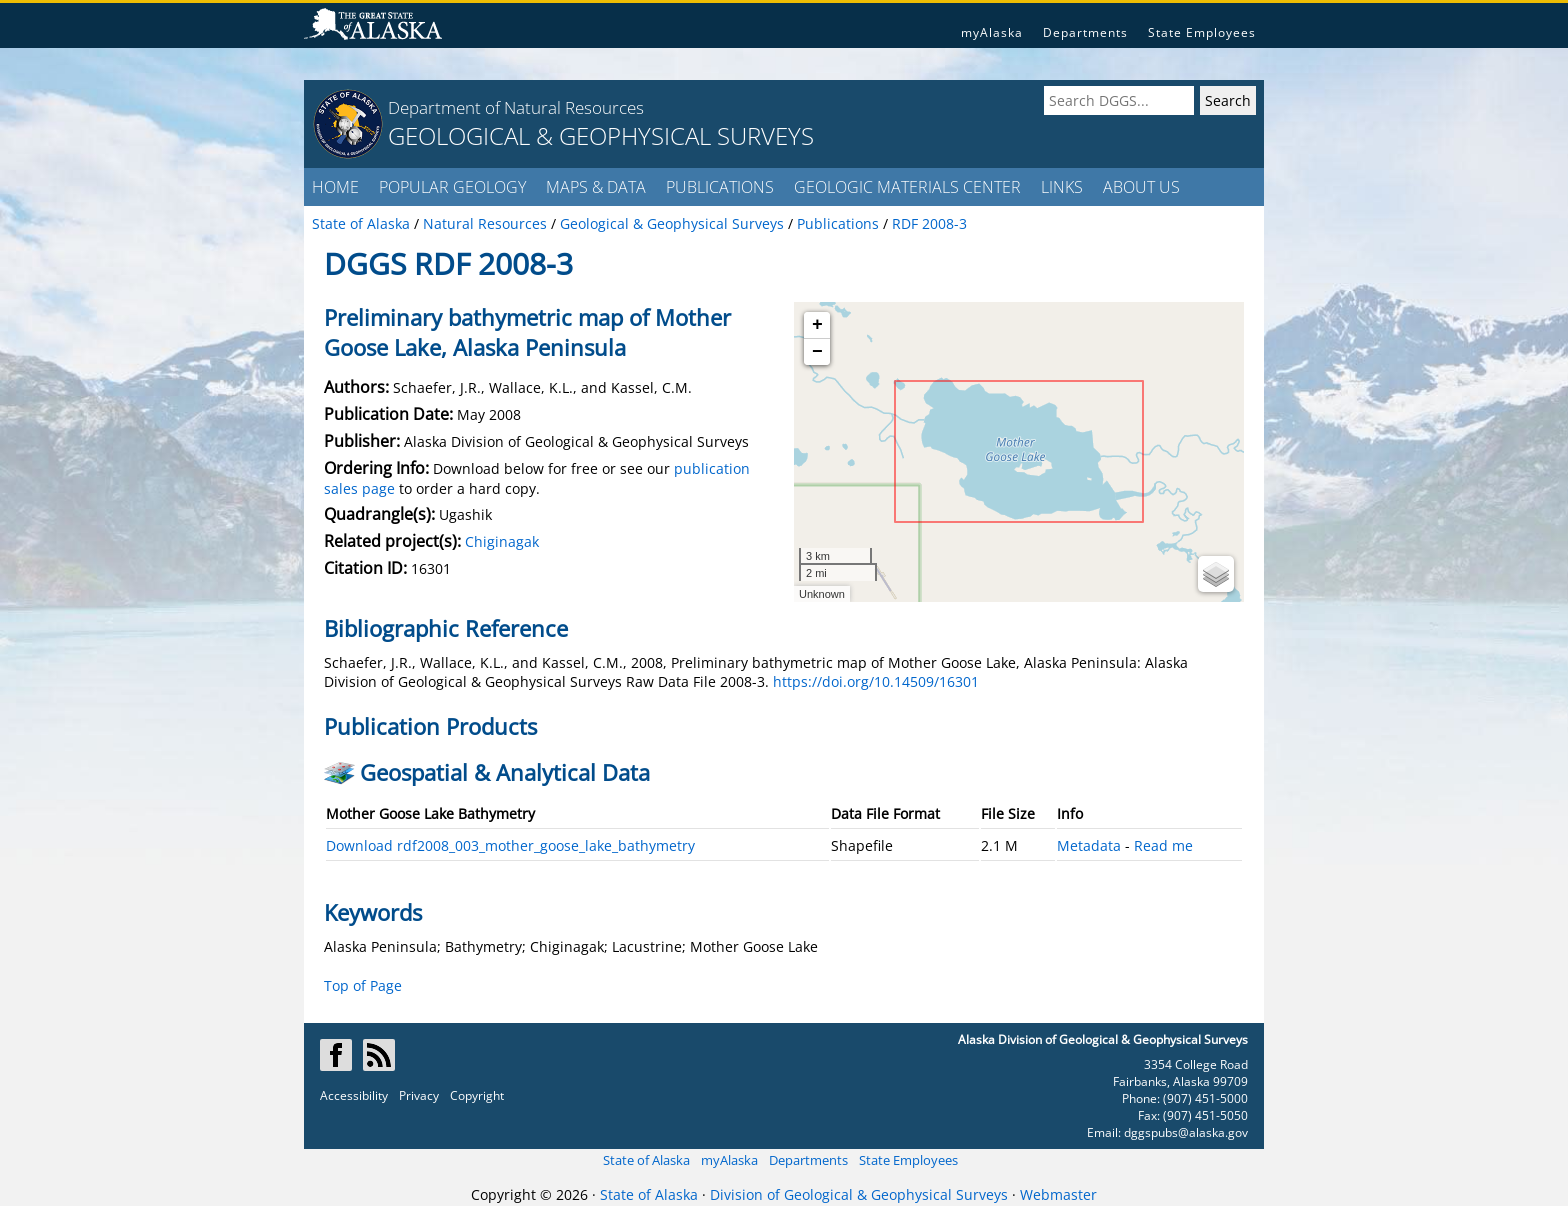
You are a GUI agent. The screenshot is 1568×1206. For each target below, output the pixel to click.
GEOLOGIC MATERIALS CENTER (907, 187)
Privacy (419, 1095)
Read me (1163, 845)
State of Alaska (646, 1160)
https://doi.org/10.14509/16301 (876, 681)
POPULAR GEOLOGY (452, 187)
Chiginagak (502, 541)
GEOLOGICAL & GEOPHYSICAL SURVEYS (601, 135)
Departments (1085, 32)
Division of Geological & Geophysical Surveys (859, 1194)
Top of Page (363, 985)
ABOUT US (1141, 187)
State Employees (1202, 32)
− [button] (817, 352)
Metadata (1089, 845)
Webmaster (1058, 1194)
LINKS (1062, 187)
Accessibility (354, 1095)
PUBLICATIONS (720, 187)
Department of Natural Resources (516, 107)
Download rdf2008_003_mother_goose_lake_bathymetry (510, 845)
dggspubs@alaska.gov (1186, 1132)
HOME (335, 187)
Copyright (477, 1095)
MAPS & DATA (596, 187)
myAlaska (992, 32)
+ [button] (817, 325)
